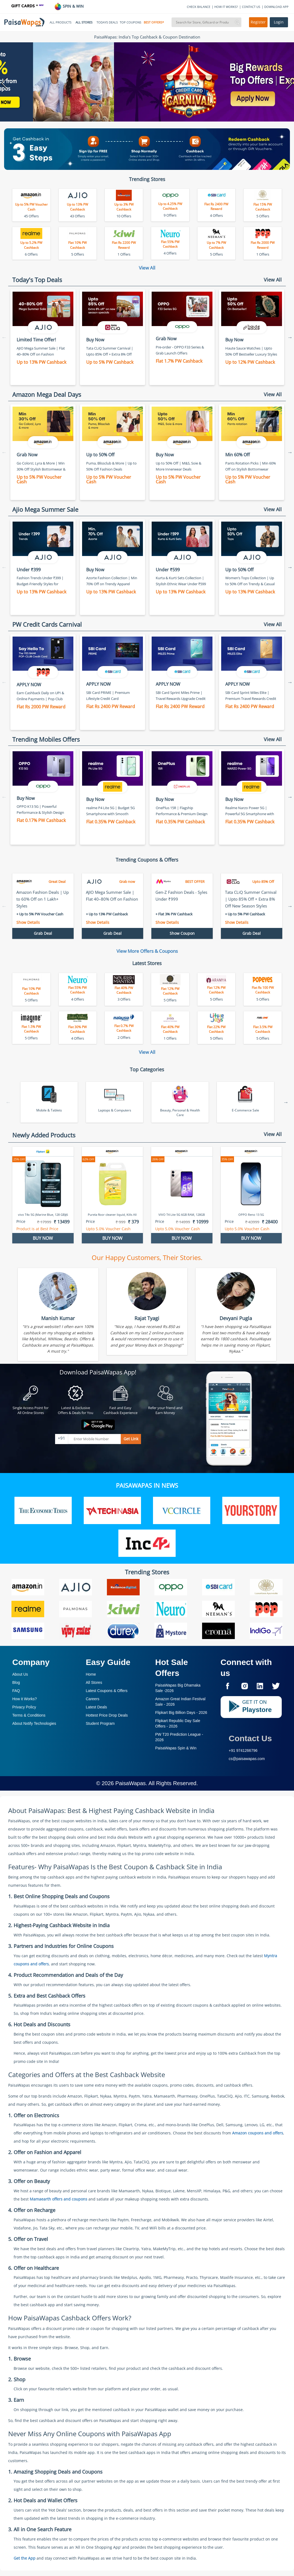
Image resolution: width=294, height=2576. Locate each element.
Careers (93, 1699)
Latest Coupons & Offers (107, 1690)
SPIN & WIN (69, 6)
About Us (20, 1674)
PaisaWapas (130, 1783)
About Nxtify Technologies (34, 1723)
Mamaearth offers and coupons (58, 2199)
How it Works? (24, 1699)
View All (147, 268)
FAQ (16, 1690)
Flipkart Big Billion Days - (181, 1712)
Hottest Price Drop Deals (107, 1715)
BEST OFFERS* (154, 22)
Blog (16, 1682)
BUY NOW (43, 1238)
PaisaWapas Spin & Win (175, 1748)
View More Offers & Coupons (147, 951)
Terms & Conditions (28, 1715)
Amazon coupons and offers (257, 2133)
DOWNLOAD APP (276, 7)
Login (279, 22)
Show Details (28, 922)
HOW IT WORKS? (226, 7)
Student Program (100, 1723)
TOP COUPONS (130, 22)
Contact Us (250, 1738)
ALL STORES (84, 22)
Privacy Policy (24, 1707)
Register (258, 22)
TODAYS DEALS (107, 22)
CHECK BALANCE (198, 7)
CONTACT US (251, 7)
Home (91, 1674)
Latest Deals (96, 1707)
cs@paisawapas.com (247, 1758)
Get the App (24, 2558)
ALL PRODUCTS (60, 22)
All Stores (94, 1682)
